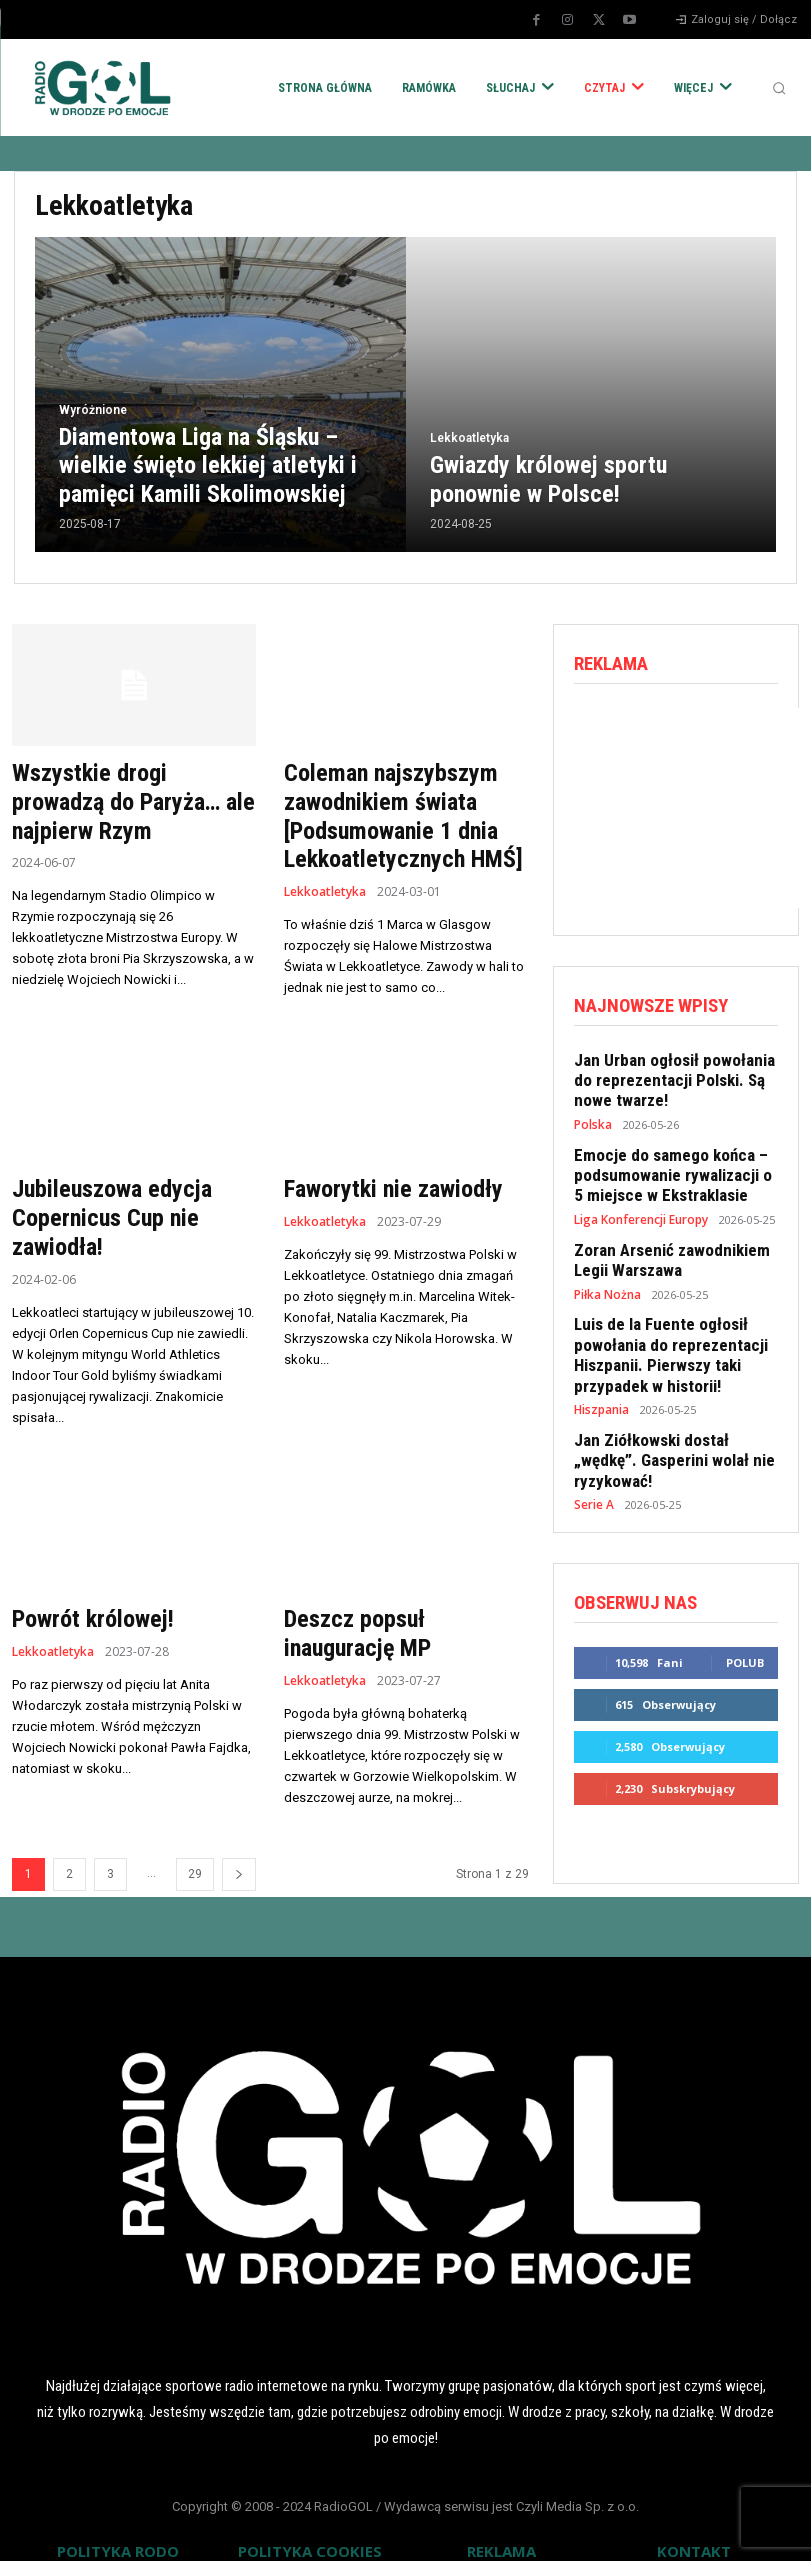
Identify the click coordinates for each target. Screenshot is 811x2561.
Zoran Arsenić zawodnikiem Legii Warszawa (663, 1241)
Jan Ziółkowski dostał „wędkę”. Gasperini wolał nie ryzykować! (672, 1417)
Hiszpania (601, 1378)
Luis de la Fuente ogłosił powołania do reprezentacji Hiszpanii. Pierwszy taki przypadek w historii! (661, 1329)
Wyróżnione (93, 417)
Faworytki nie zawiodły (383, 1178)
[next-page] (239, 1852)
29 (195, 1852)
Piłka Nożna (605, 1272)
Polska (592, 1114)
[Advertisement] (692, 806)
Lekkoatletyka (469, 443)
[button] (779, 88)
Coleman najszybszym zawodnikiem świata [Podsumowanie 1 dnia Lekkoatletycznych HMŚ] (393, 811)
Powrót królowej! (86, 1600)
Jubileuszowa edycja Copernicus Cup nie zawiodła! (104, 1205)
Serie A (593, 1448)
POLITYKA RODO (118, 2529)
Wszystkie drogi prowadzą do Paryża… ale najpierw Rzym (126, 798)
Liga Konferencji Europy (639, 1202)
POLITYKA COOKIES (310, 2529)
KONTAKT (694, 2529)
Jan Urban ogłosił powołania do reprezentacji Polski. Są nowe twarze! (672, 1074)
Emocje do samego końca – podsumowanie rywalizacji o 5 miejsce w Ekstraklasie (670, 1162)
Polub (745, 1603)
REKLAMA (501, 2529)
